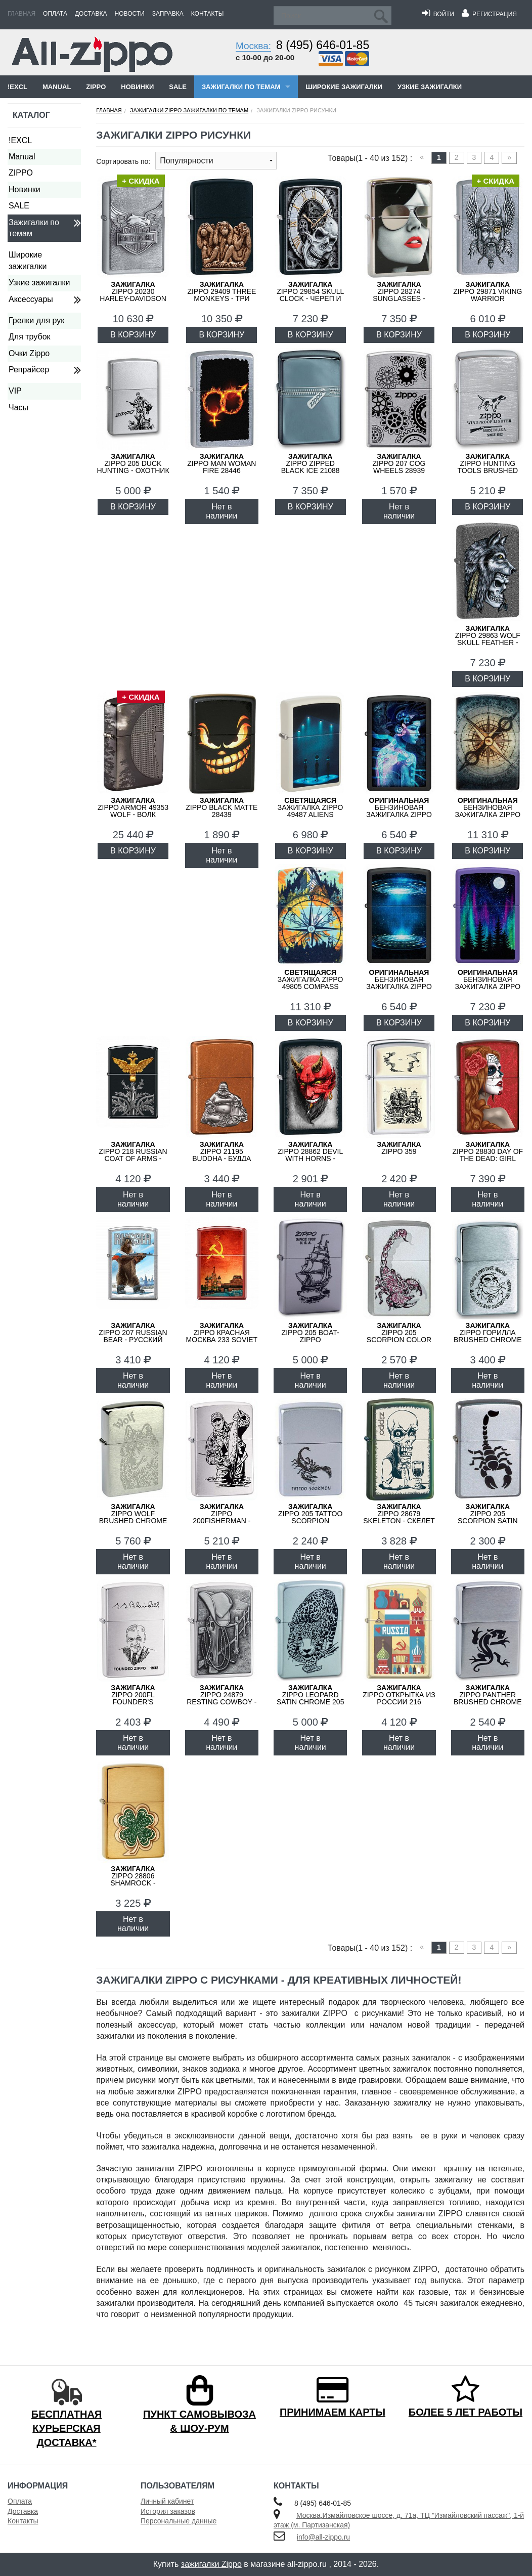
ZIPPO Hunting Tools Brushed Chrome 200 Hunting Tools (488, 470)
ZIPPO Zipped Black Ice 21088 (310, 463)
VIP (15, 391)
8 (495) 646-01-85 (322, 45)
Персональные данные (178, 2521)
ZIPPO (96, 87)
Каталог (31, 115)
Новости (130, 13)
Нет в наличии (221, 511)
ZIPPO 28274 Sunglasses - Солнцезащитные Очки (399, 298)
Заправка (168, 13)
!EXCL (17, 87)
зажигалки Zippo (211, 2564)
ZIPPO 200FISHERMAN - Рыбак (221, 1517)
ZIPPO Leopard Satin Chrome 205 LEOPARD (310, 1698)
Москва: (253, 45)
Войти (438, 14)
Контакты (207, 13)
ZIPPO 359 (399, 1147)
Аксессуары (31, 299)
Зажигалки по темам (241, 87)
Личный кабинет (167, 2501)
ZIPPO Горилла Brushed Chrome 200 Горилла (488, 1336)
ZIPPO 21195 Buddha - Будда (221, 1151)
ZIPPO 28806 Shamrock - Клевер (132, 1879)
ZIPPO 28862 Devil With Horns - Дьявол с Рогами (310, 1155)
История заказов (168, 2511)
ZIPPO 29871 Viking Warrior (487, 291)
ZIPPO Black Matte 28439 (221, 807)
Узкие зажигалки (429, 87)
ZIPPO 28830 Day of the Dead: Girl (488, 1151)
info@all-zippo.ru (323, 2537)
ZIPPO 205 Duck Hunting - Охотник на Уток (133, 467)
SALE (178, 87)
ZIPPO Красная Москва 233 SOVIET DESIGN (222, 1336)
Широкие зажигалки (343, 87)
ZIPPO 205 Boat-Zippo (310, 1332)
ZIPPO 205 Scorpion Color (399, 1332)
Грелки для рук (36, 320)
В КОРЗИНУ (133, 334)
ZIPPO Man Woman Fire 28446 (221, 463)
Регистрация (489, 14)
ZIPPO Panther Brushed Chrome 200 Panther (488, 1698)
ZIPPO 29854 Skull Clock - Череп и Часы (310, 295)
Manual (56, 87)
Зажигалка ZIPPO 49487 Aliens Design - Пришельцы (310, 814)
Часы (18, 407)
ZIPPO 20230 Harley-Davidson (133, 291)
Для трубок (30, 336)
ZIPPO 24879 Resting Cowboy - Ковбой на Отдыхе (221, 1698)
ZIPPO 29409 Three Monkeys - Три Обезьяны (221, 295)
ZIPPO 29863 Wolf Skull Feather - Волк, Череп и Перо (487, 642)
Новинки (137, 87)
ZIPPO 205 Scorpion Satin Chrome (488, 1517)
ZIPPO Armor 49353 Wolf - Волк (133, 807)
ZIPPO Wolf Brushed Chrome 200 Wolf (133, 1517)
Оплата (55, 13)
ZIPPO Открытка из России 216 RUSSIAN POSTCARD (399, 1698)
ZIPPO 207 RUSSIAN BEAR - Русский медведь (133, 1336)
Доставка (91, 13)
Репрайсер (29, 369)
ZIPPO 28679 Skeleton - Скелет (399, 1513)
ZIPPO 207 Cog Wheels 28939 (398, 463)
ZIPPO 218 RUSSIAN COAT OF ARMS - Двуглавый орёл (133, 1155)
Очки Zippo (29, 353)
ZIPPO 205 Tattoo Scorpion (310, 1513)
